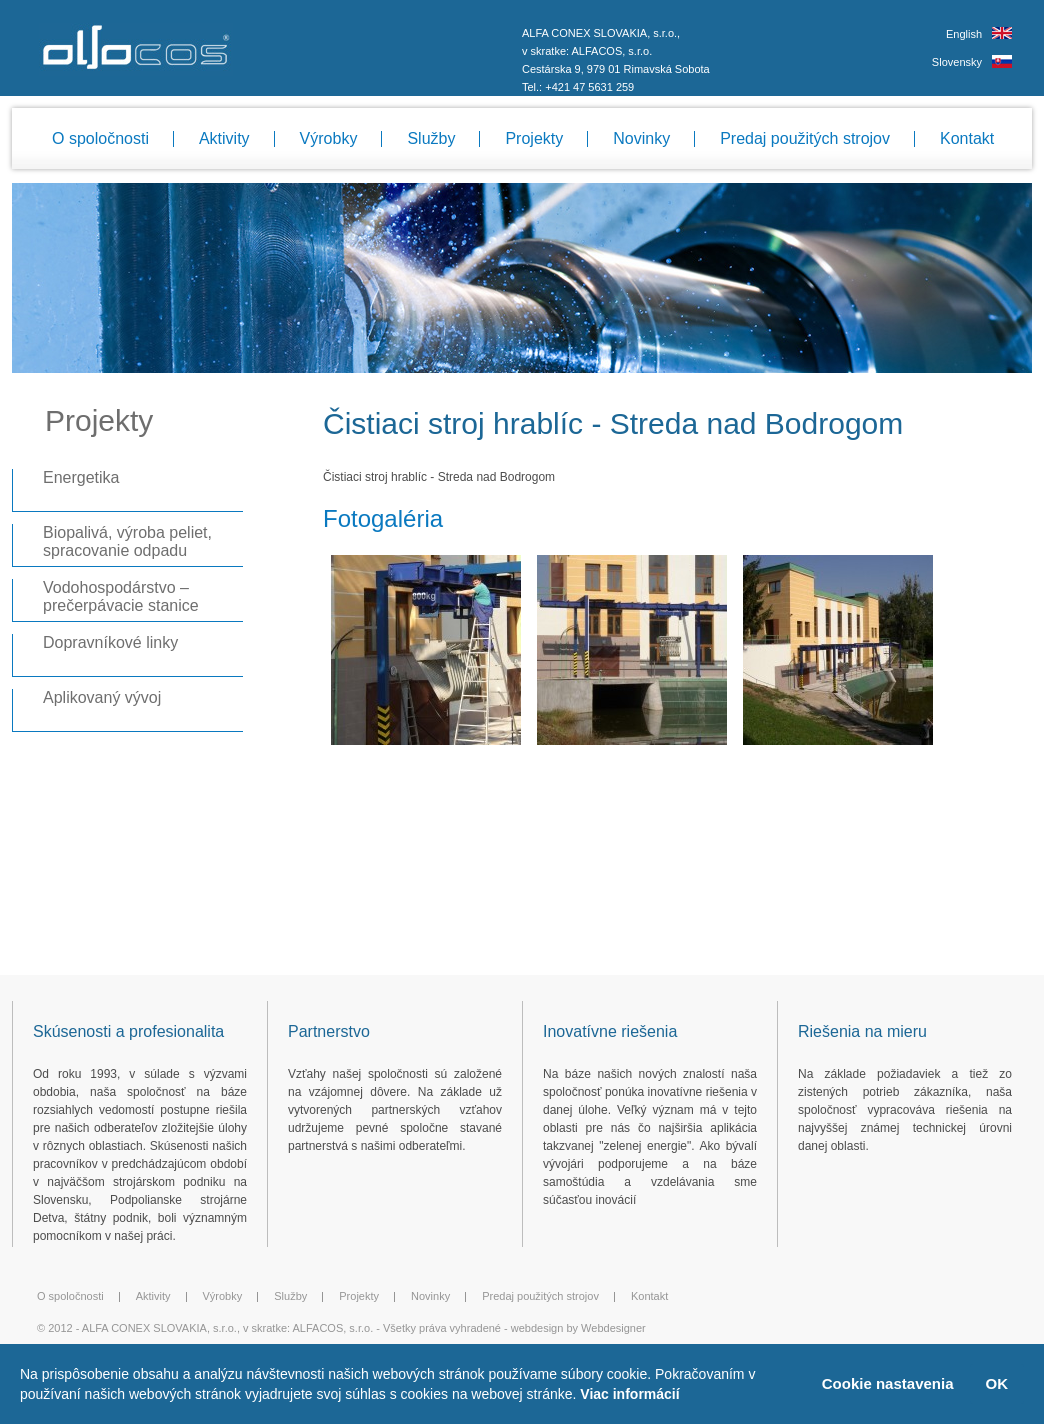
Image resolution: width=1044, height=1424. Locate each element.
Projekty (534, 138)
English (964, 34)
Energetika (81, 477)
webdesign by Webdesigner (578, 1328)
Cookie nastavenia (888, 1383)
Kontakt (967, 138)
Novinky (641, 138)
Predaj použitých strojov (805, 138)
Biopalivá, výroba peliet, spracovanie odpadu (127, 541)
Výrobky (329, 138)
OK (997, 1383)
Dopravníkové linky (110, 642)
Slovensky (957, 62)
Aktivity (224, 138)
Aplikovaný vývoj (102, 697)
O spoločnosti (100, 138)
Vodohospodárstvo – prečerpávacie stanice (121, 596)
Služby (431, 138)
